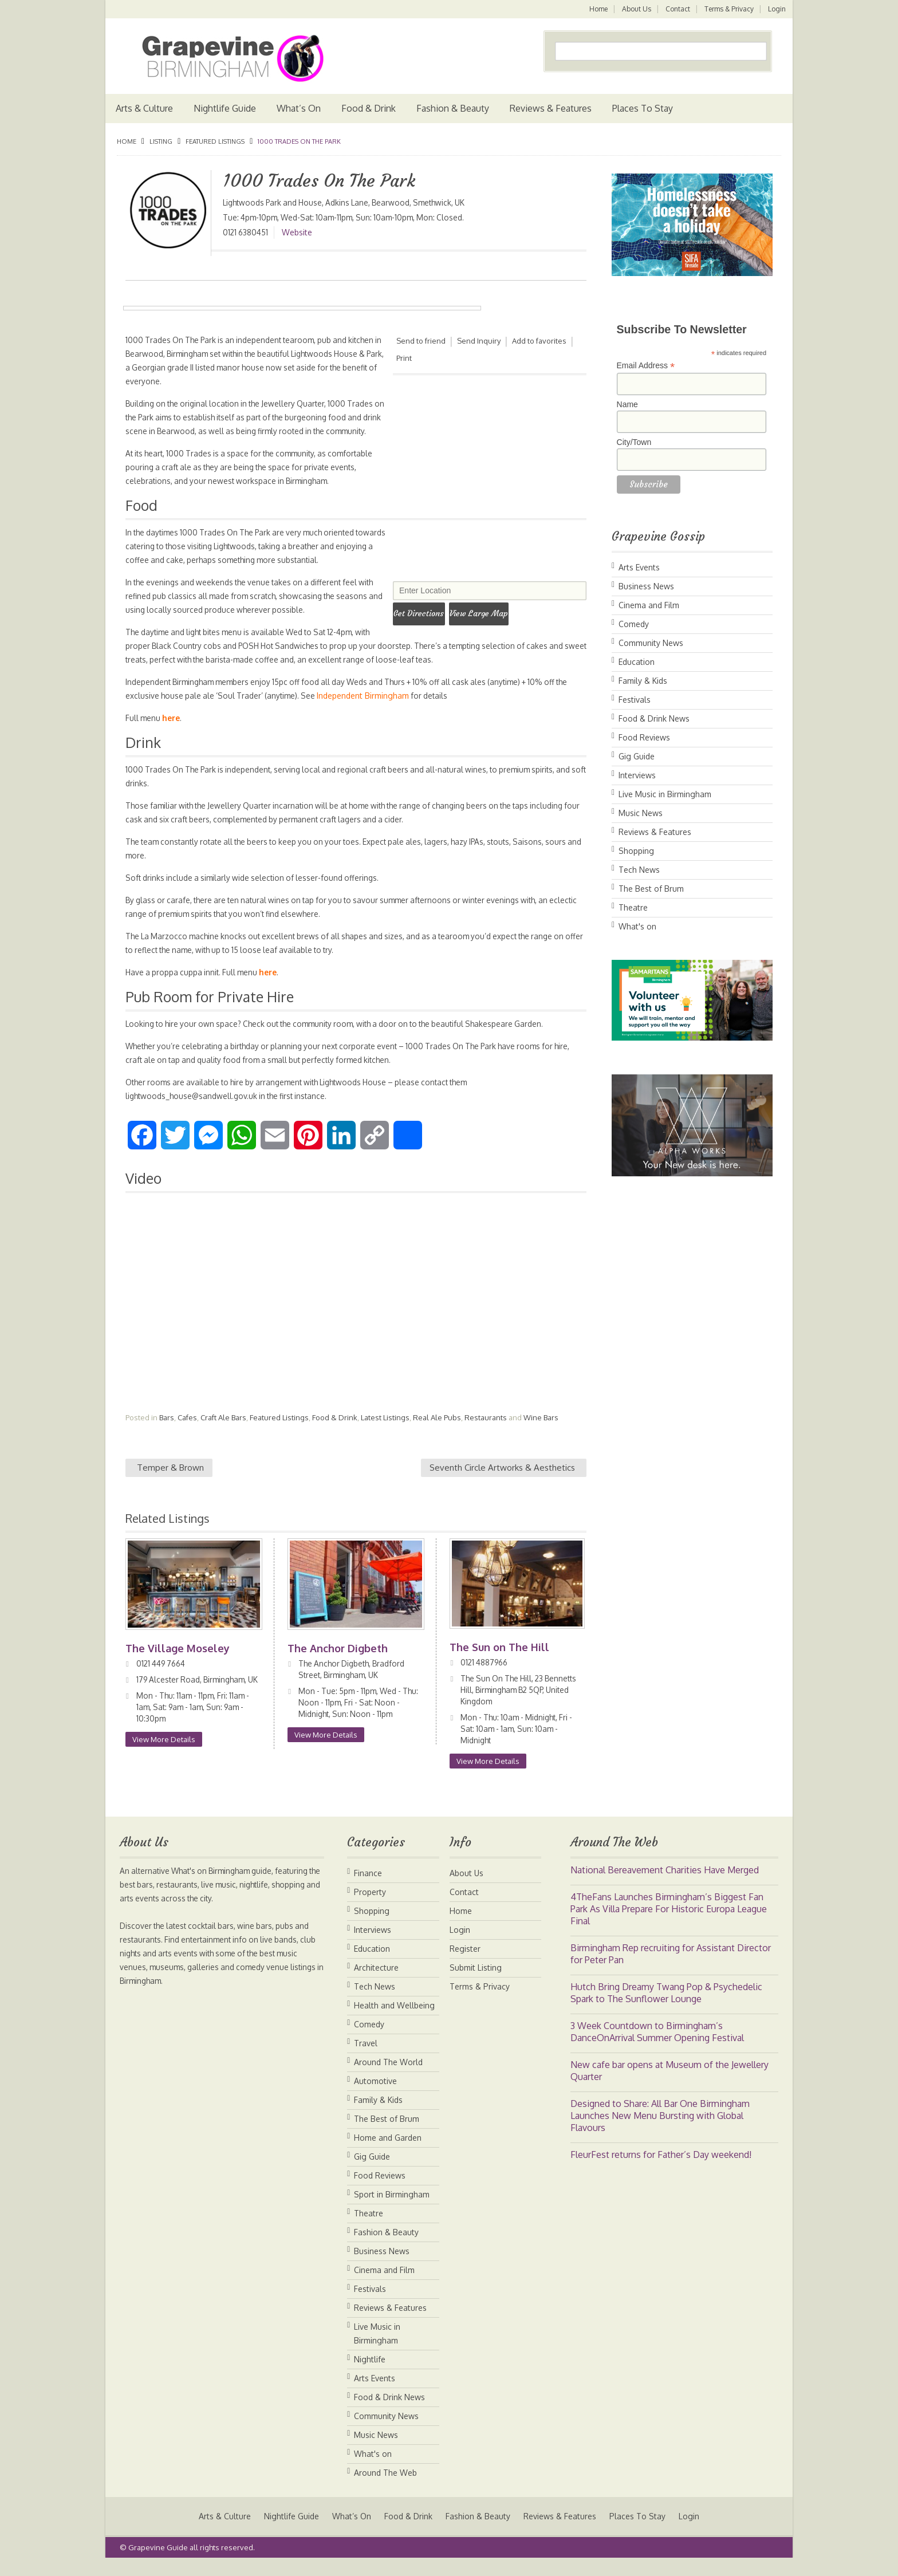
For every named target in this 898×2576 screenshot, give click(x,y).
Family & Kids (643, 681)
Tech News (639, 870)
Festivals (635, 699)
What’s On (299, 108)
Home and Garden (388, 2151)
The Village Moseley (177, 1662)
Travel (365, 2057)
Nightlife (369, 2373)
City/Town (634, 442)
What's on (637, 926)
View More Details (163, 1764)
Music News (641, 813)
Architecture (376, 1981)
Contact (676, 9)
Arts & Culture (144, 108)
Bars (166, 1431)
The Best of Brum (651, 888)
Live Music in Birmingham (665, 794)
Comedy (634, 624)
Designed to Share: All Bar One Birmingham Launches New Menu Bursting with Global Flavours (660, 2129)
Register (465, 1962)
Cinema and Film (649, 605)
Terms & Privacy (728, 9)
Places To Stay (642, 108)
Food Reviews (644, 737)
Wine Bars (540, 1431)
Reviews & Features (551, 108)
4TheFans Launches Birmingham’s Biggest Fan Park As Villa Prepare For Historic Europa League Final (668, 1922)
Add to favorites (540, 340)
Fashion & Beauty (452, 108)
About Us (634, 9)
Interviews (637, 775)
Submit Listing (476, 1981)
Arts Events (639, 567)
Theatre (633, 907)
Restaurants (485, 1431)
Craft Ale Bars (223, 1431)
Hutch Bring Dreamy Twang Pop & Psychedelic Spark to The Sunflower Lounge (666, 2006)
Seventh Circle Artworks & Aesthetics (502, 1481)
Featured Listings (215, 141)
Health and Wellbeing (394, 2019)
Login (777, 9)
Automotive (375, 2095)
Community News (651, 643)
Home (596, 9)
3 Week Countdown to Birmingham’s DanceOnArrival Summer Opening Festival (657, 2045)
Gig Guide (637, 756)
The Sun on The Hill (500, 1661)
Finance (368, 1887)
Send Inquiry (479, 340)
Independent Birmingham (384, 709)
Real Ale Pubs (437, 1431)
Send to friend (421, 340)
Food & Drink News (654, 718)
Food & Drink (368, 108)
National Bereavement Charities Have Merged (664, 1883)
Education (637, 662)
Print (404, 358)
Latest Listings (385, 1431)
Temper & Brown (170, 1481)
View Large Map (494, 611)
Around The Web (385, 2486)
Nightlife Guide (225, 108)
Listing (160, 141)
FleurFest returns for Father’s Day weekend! (660, 2168)
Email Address (646, 365)
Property (370, 1906)
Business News (646, 586)
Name (627, 404)
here (173, 731)
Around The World (388, 2076)
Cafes (187, 1431)
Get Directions (424, 611)
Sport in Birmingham (392, 2208)
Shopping (636, 851)
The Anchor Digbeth (338, 1662)
